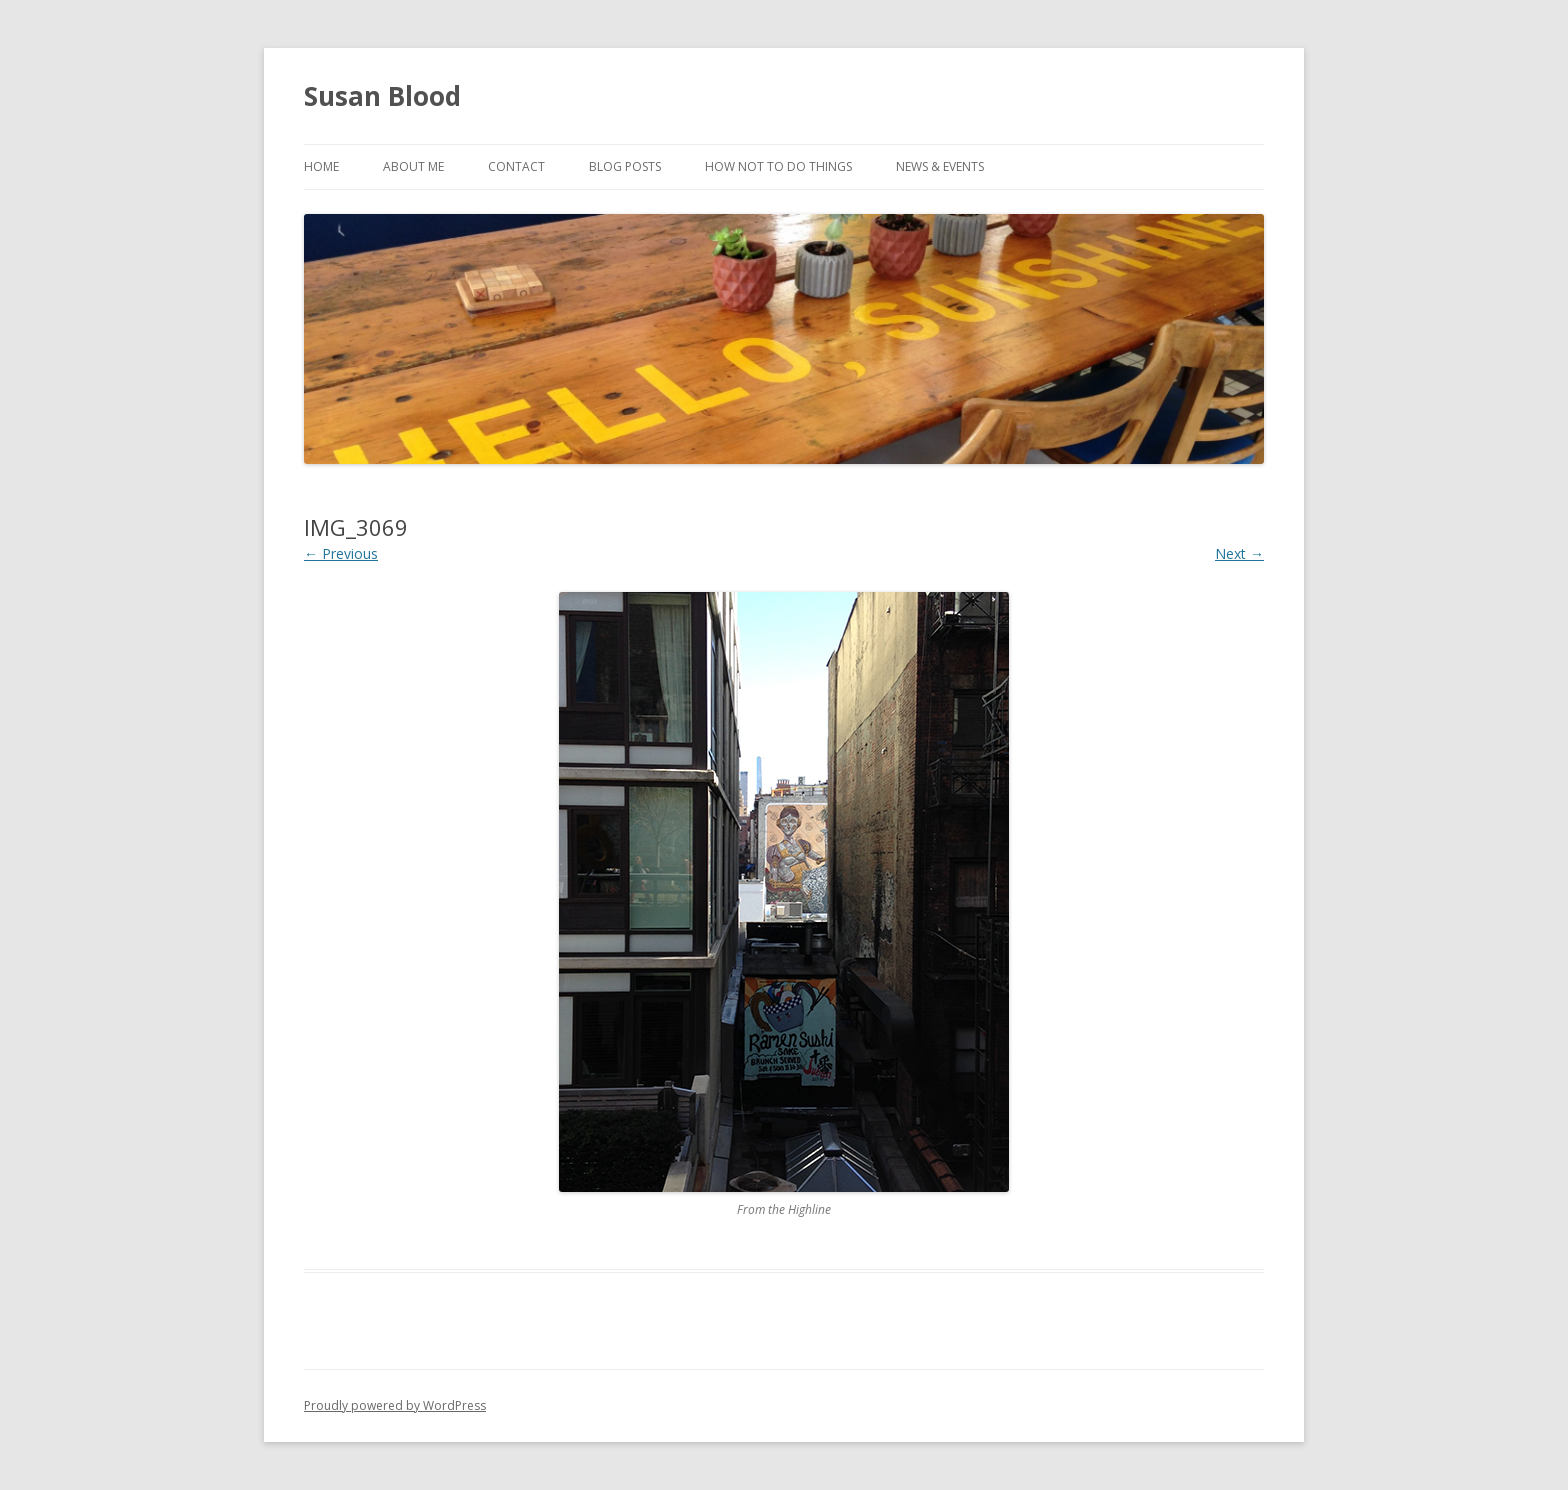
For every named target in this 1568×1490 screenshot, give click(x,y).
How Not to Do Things (778, 166)
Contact (516, 166)
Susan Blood (382, 96)
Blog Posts (625, 166)
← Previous (341, 553)
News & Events (940, 166)
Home (321, 166)
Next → (1239, 553)
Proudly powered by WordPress (395, 1405)
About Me (413, 166)
